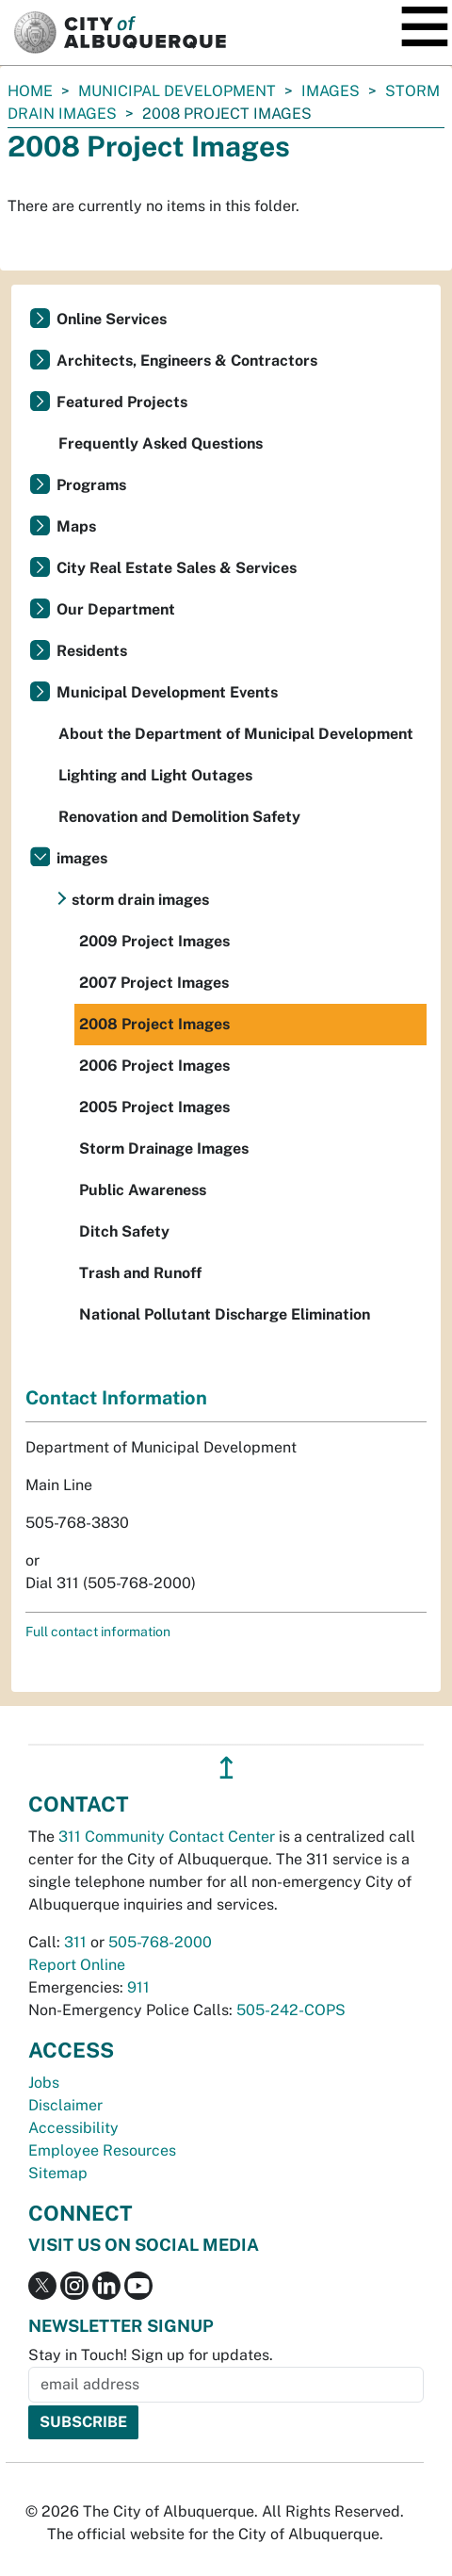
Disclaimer (65, 2105)
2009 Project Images (154, 941)
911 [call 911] (138, 1987)
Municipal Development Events (167, 692)
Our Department (115, 609)
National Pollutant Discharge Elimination (224, 1314)
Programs (91, 485)
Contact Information (116, 1397)
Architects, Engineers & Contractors (186, 360)
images (330, 91)
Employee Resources (102, 2150)
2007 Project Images (154, 983)
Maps (76, 526)
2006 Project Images (154, 1066)
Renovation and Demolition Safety (179, 817)
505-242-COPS (291, 2010)
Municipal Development (177, 91)
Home (30, 91)
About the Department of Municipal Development (235, 734)
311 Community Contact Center (166, 1837)
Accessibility (73, 2128)
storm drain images (140, 900)
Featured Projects (121, 402)
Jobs (43, 2083)
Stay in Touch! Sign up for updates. (150, 2355)
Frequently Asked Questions (160, 443)
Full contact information (97, 1631)
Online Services (111, 319)
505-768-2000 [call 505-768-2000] (160, 1942)
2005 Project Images (154, 1107)
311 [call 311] (75, 1942)
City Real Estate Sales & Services (176, 568)
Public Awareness (142, 1190)
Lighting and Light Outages (155, 775)
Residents (91, 651)
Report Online (76, 1965)
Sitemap (58, 2173)
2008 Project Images (154, 1024)
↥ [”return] (226, 1767)
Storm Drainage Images (164, 1148)
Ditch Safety (124, 1231)
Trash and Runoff (140, 1273)
